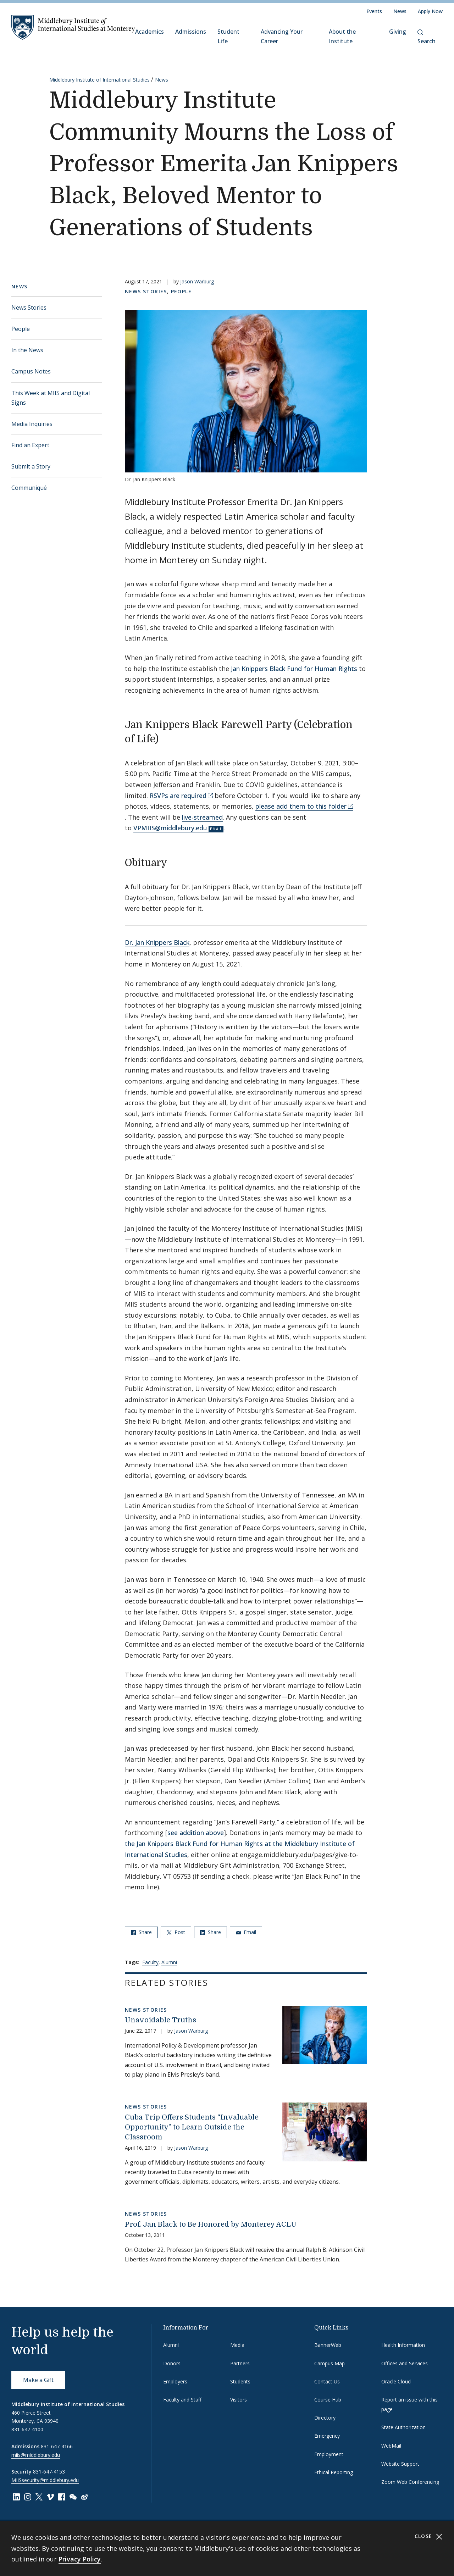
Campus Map (329, 2363)
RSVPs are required (178, 795)
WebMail (391, 2445)
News (399, 11)
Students (240, 2381)
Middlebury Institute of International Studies (99, 79)
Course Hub (327, 2399)
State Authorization (403, 2427)
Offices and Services (404, 2363)
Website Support (400, 2463)
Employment (328, 2454)
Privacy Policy (80, 2559)
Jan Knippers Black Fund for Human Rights (293, 668)
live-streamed (202, 817)
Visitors (238, 2399)
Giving (397, 31)
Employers (175, 2381)
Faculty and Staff (182, 2399)
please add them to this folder (301, 806)
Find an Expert (30, 445)
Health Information (403, 2345)
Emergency (327, 2435)
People (20, 329)
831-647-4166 (57, 2446)
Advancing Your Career (282, 36)
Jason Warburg (197, 281)
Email (246, 1932)
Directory (325, 2417)
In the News (27, 350)
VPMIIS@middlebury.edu (170, 828)
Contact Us (327, 2381)
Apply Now (430, 11)
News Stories (28, 307)
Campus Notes (31, 371)
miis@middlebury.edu (35, 2455)
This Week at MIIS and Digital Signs (50, 397)
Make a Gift (38, 2380)
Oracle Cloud (396, 2381)
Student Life (228, 36)
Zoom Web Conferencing (410, 2481)
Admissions (190, 31)
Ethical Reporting (333, 2472)
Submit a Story (30, 466)
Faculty (150, 1962)
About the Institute (342, 36)
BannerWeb (327, 2345)
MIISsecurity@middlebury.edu (45, 2480)
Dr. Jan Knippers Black (157, 942)
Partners (240, 2363)
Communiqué (29, 488)
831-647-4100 (27, 2429)
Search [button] (426, 37)
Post (176, 1932)
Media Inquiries (31, 424)
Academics (149, 31)
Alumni (169, 1962)
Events (374, 11)
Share (141, 1932)
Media (237, 2345)
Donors (172, 2363)
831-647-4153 (49, 2471)
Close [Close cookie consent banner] (429, 2536)
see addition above (195, 1832)
